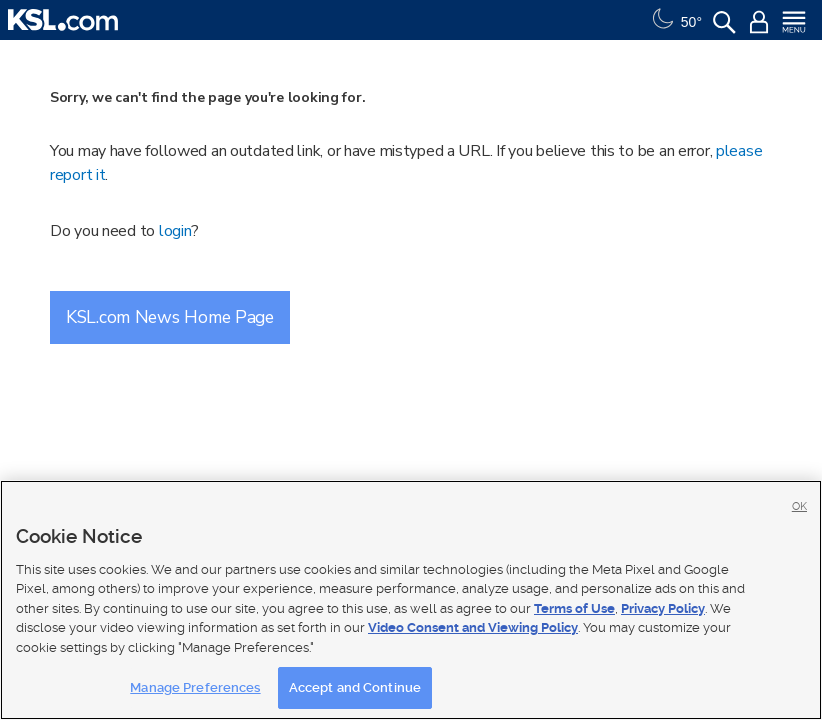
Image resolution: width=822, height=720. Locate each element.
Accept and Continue (355, 687)
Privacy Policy (663, 608)
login (175, 231)
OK (799, 506)
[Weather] (675, 20)
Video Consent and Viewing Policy (473, 627)
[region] (411, 600)
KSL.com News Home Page (170, 317)
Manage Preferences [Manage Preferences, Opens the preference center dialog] (195, 687)
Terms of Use (574, 608)
